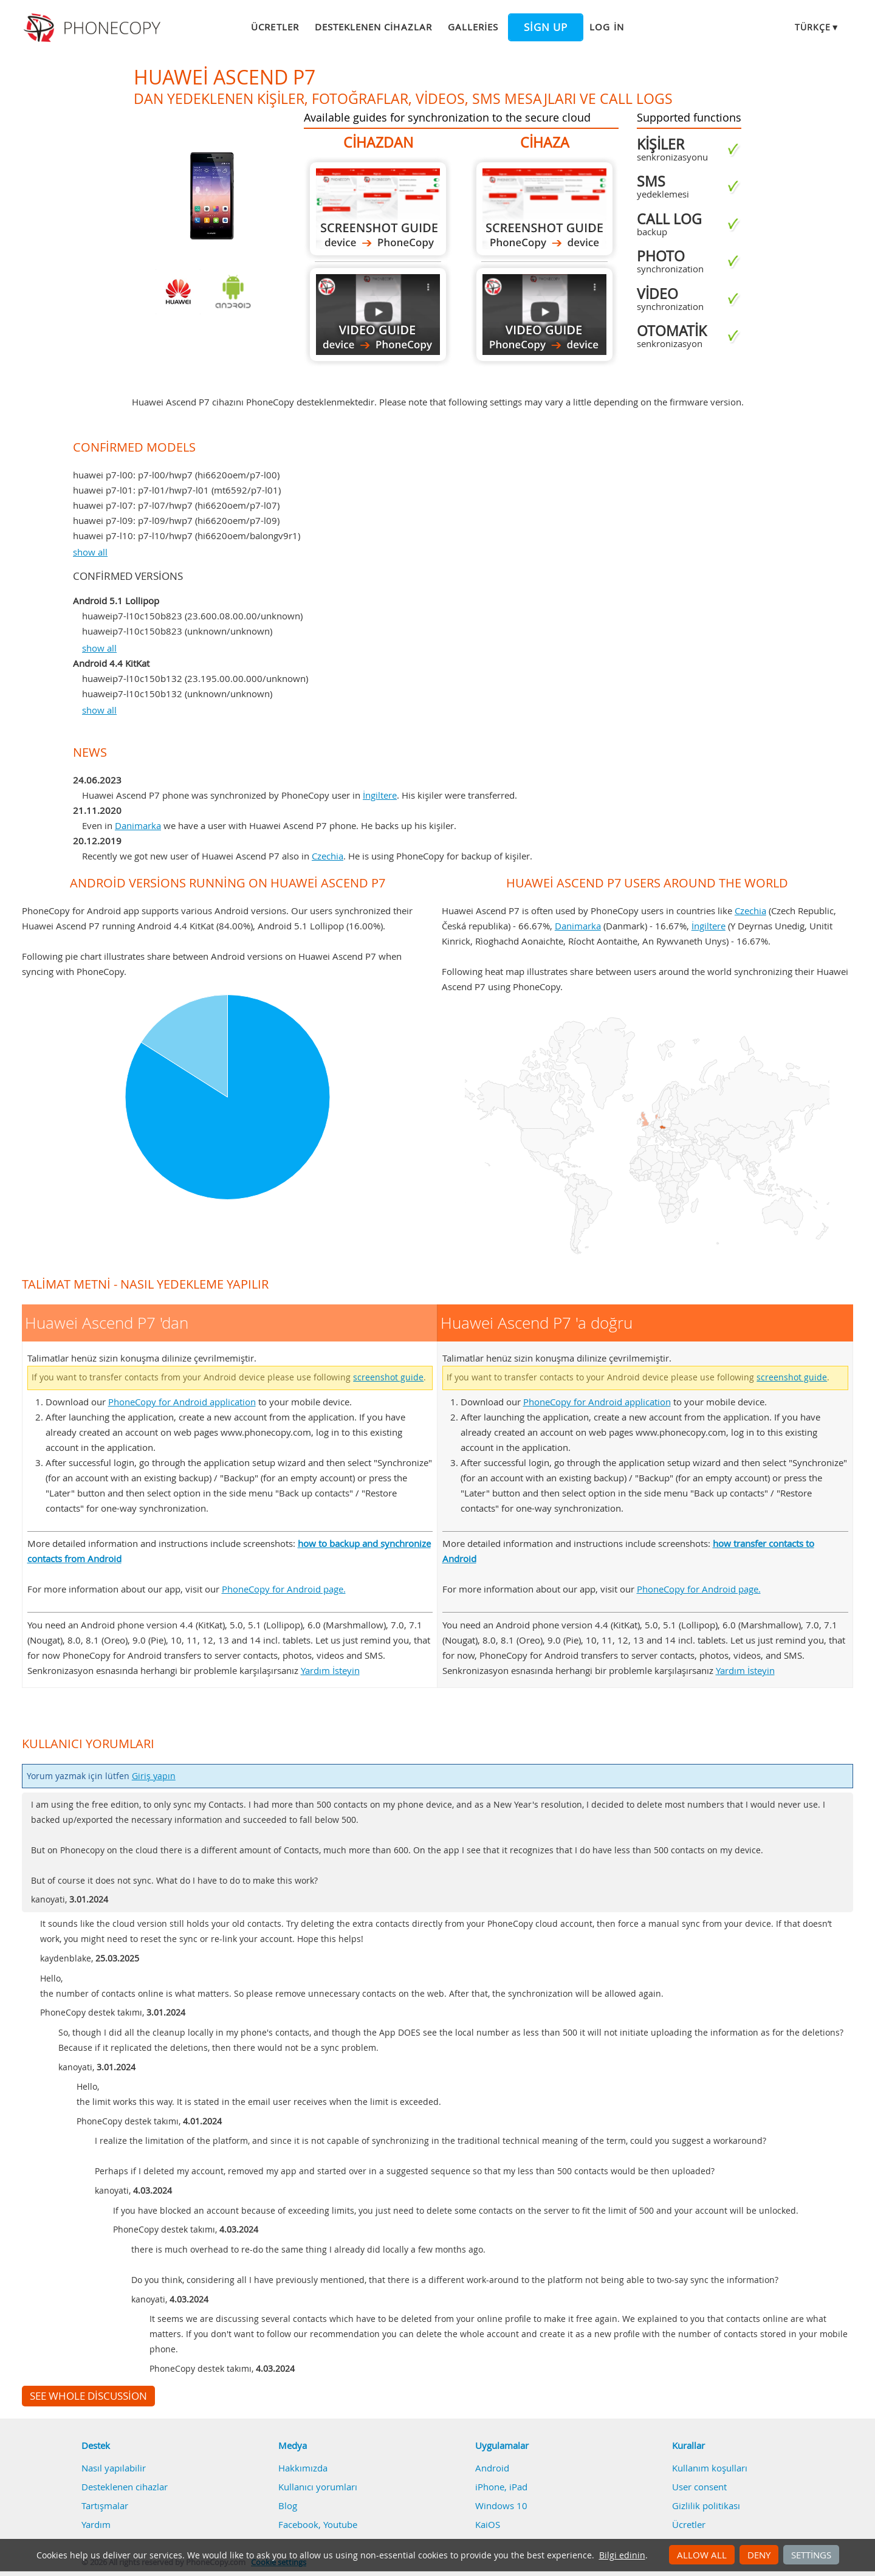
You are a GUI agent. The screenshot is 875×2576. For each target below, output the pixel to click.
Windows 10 (501, 2505)
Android (492, 2468)
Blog (287, 2505)
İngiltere (380, 795)
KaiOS (487, 2524)
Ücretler (274, 27)
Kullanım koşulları (709, 2468)
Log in (606, 27)
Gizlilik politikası (706, 2505)
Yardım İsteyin (330, 1670)
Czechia (327, 856)
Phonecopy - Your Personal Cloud (94, 28)
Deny (758, 2555)
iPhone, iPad (501, 2487)
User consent (699, 2487)
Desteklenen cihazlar (373, 27)
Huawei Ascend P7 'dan (378, 208)
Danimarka (138, 825)
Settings (811, 2555)
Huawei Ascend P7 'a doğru (544, 208)
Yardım (96, 2524)
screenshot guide (388, 1377)
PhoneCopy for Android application (182, 1402)
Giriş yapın (154, 1776)
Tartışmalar (104, 2505)
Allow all (702, 2555)
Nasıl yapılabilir (113, 2468)
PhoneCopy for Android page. (284, 1589)
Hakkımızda (303, 2468)
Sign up (546, 27)
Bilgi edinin (622, 2555)
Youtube (340, 2524)
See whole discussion (88, 2396)
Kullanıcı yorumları (317, 2487)
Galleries (473, 27)
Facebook (298, 2524)
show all (90, 552)
